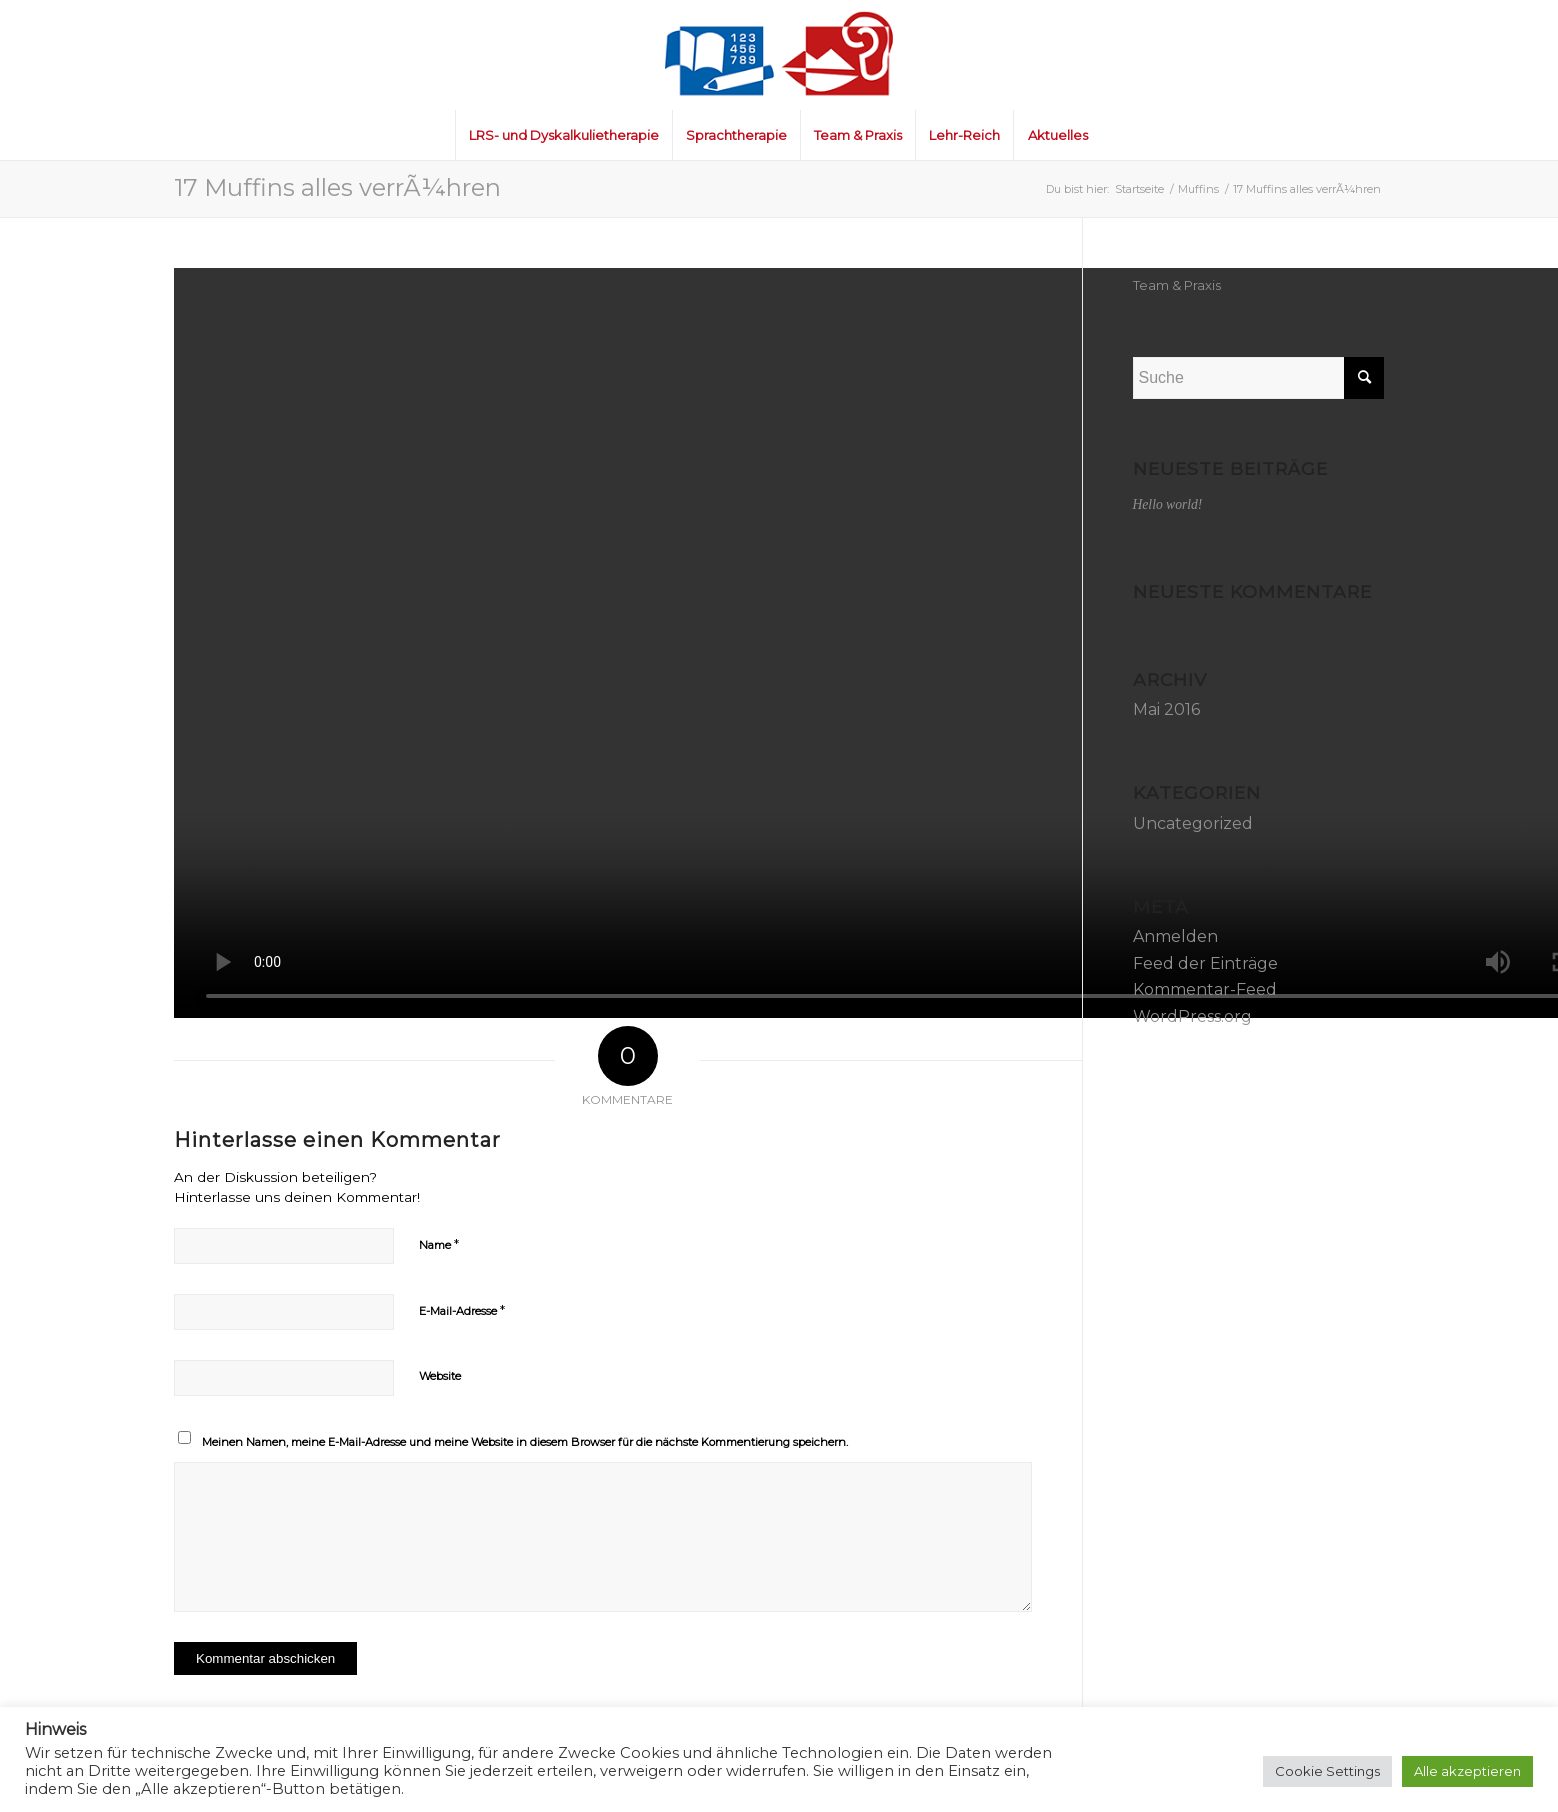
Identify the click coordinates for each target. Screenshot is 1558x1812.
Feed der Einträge (1205, 963)
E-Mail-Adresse (462, 1310)
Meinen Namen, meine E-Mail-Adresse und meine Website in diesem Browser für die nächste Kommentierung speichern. (525, 1442)
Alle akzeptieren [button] (1467, 1771)
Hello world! (1168, 504)
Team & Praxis (1177, 285)
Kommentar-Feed (1205, 989)
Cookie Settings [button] (1327, 1771)
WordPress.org (1192, 1016)
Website (440, 1376)
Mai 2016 (1166, 709)
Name (439, 1244)
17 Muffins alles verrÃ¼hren (337, 187)
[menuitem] (563, 135)
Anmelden (1175, 936)
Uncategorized (1193, 823)
